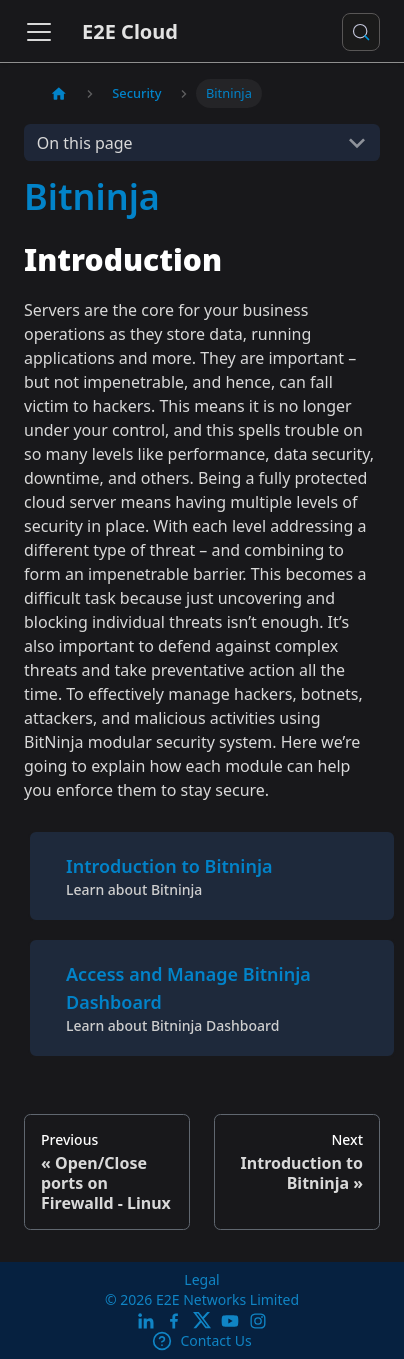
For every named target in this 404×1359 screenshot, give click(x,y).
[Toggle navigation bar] (39, 32)
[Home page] (59, 93)
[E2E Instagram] (258, 1320)
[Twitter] (202, 1320)
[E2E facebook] (174, 1320)
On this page (85, 143)
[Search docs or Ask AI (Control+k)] (361, 32)
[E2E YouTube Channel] (230, 1320)
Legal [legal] (201, 1279)
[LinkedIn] (146, 1320)
